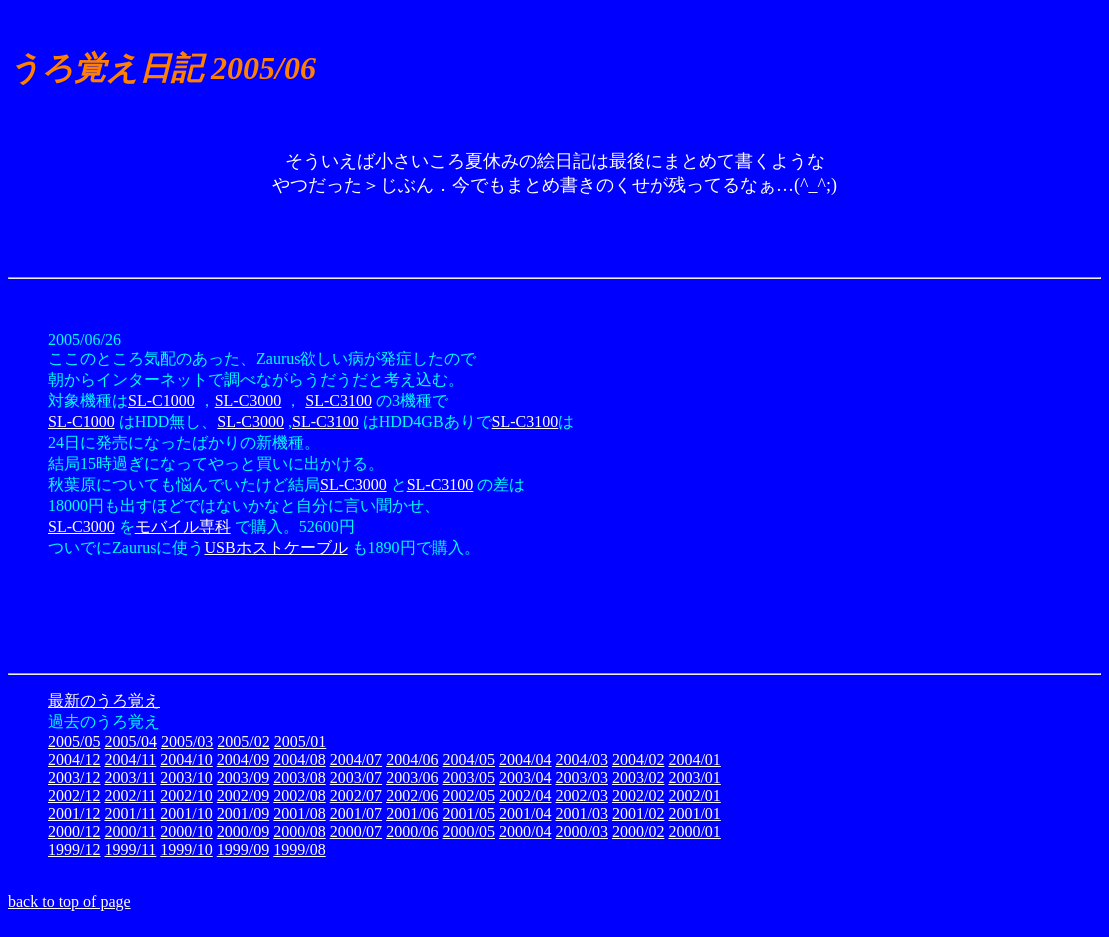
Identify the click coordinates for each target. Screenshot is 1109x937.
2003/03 (581, 777)
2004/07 (356, 759)
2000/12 (74, 831)
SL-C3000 (248, 400)
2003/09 (243, 777)
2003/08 (299, 777)
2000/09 (243, 831)
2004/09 (243, 759)
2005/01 (300, 741)
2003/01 (694, 777)
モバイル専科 (183, 526)
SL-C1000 (161, 400)
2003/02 (638, 777)
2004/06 (412, 759)
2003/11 (130, 777)
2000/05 (469, 831)
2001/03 (581, 813)
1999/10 (186, 849)
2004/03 (581, 759)
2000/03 (581, 831)
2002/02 (638, 795)
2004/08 (299, 759)
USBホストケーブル (275, 547)
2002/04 (525, 795)
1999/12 (74, 849)
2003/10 (186, 777)
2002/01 (694, 795)
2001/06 (412, 813)
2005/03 (187, 741)
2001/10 (186, 813)
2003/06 (412, 777)
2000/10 (186, 831)
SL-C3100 (338, 400)
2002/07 (356, 795)
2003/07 (356, 777)
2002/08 (299, 795)
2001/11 (130, 813)
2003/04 (525, 777)
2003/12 (74, 777)
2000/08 (299, 831)
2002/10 (186, 795)
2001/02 (638, 813)
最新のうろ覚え (104, 700)
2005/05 (74, 741)
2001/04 (525, 813)
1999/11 (130, 849)
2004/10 (186, 759)
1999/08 (299, 849)
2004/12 (74, 759)
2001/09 (243, 813)
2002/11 (130, 795)
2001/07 (356, 813)
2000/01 (694, 831)
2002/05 (469, 795)
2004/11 (130, 759)
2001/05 (469, 813)
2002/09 (243, 795)
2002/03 (581, 795)
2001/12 (74, 813)
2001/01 (694, 813)
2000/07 (356, 831)
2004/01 (694, 759)
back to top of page (69, 901)
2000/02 (638, 831)
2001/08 (299, 813)
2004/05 (469, 759)
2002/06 (412, 795)
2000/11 (130, 831)
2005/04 (130, 741)
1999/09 (243, 849)
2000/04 (525, 831)
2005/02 (243, 741)
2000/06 (412, 831)
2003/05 (469, 777)
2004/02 (638, 759)
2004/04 (525, 759)
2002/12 (74, 795)
